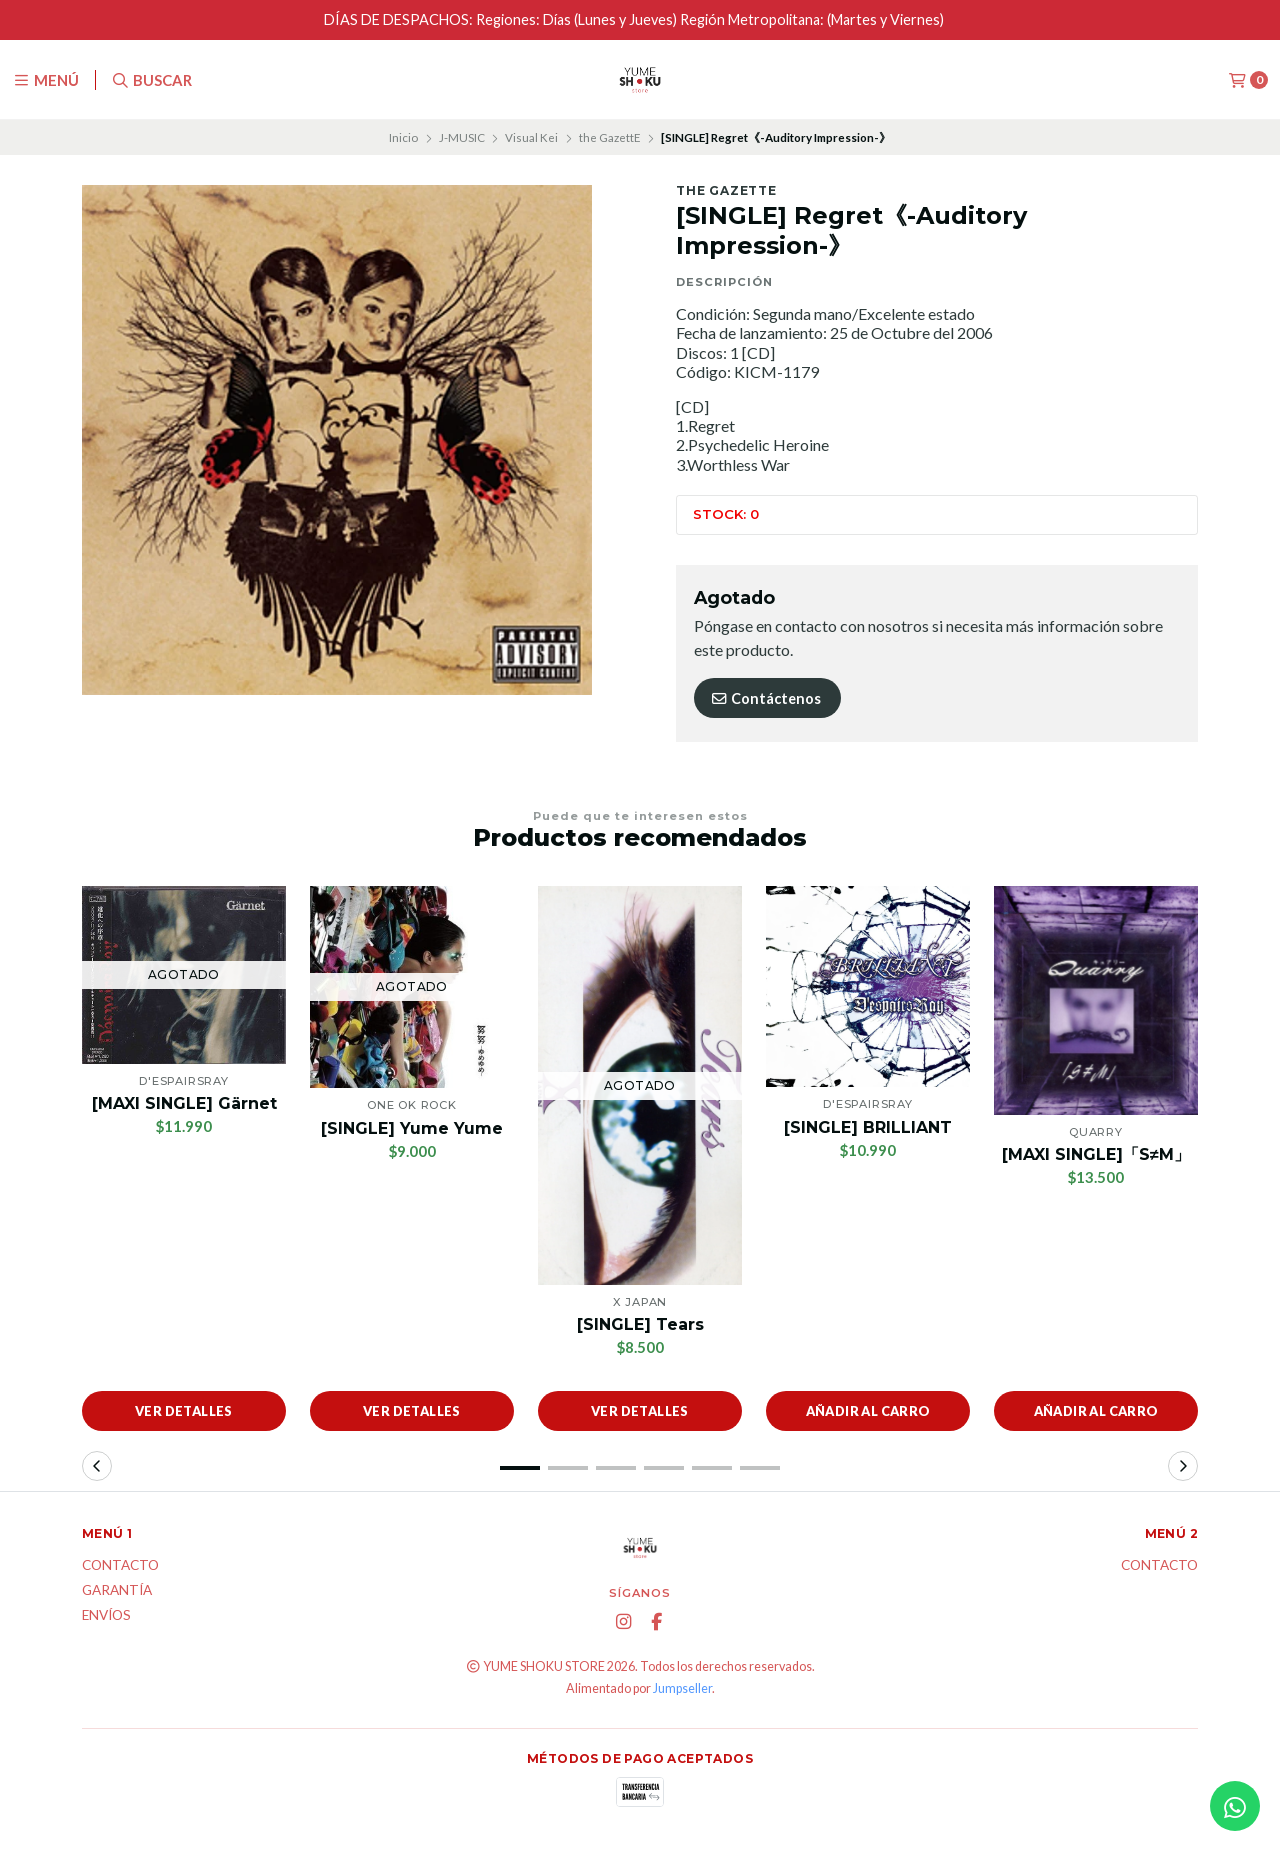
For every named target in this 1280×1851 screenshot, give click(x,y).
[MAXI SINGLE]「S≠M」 (1096, 1154)
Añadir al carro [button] (868, 1411)
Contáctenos (765, 698)
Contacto (120, 1566)
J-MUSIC (462, 137)
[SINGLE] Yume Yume (412, 1128)
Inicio (403, 137)
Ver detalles (184, 1411)
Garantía (117, 1591)
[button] (520, 1468)
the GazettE (610, 137)
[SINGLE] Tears (640, 1324)
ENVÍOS (106, 1616)
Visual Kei (531, 137)
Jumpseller (682, 1688)
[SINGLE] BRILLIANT (868, 1127)
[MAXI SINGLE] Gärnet (184, 1103)
